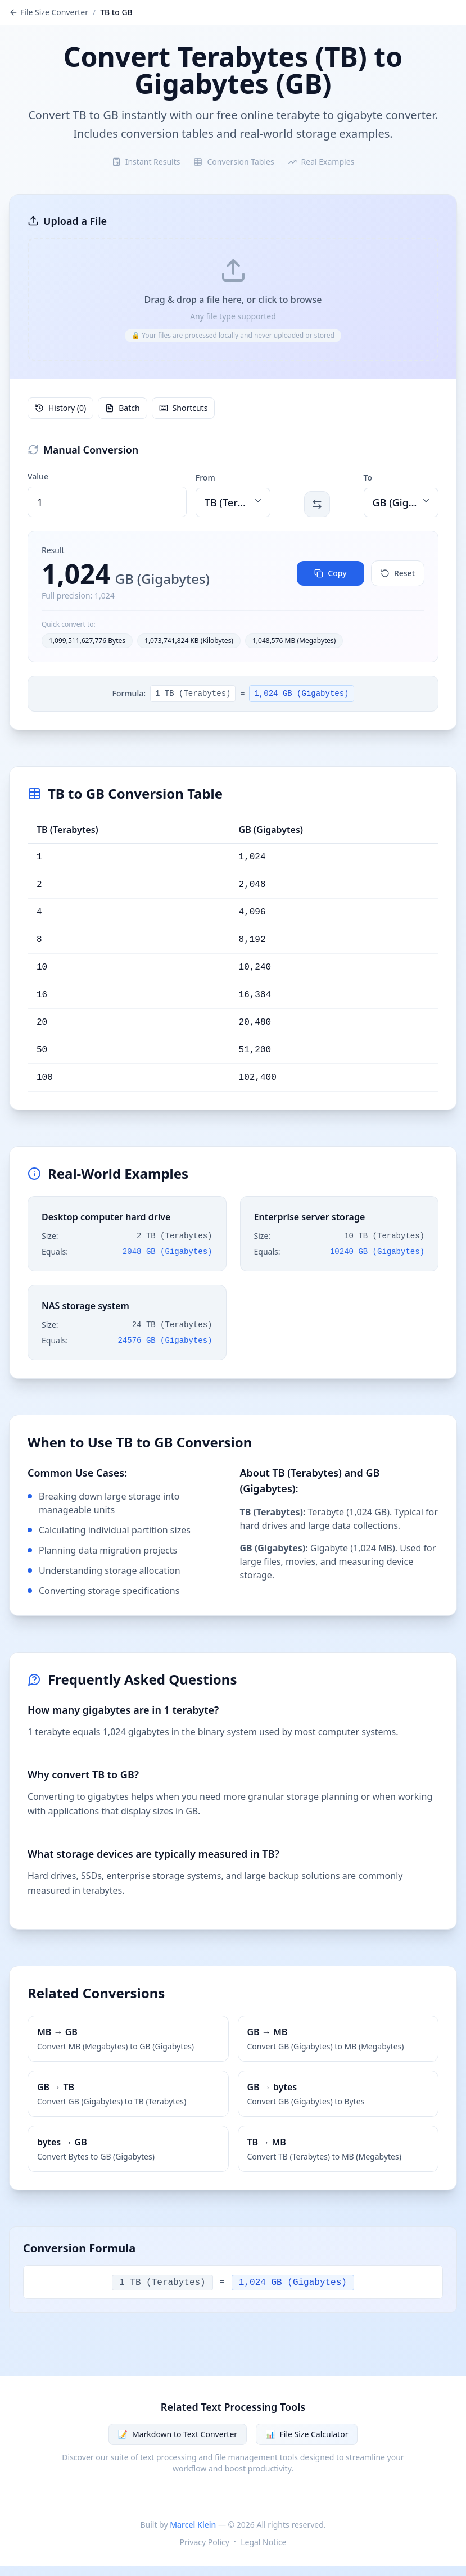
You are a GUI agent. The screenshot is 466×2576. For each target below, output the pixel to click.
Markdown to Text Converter (178, 2435)
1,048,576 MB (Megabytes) (294, 641)
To (368, 478)
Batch (122, 408)
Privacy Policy (204, 2542)
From (205, 478)
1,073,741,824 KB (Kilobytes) (188, 641)
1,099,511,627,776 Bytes (87, 641)
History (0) (60, 408)
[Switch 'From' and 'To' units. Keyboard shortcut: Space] (317, 505)
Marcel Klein (193, 2525)
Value (38, 477)
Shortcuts (183, 408)
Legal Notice (263, 2542)
